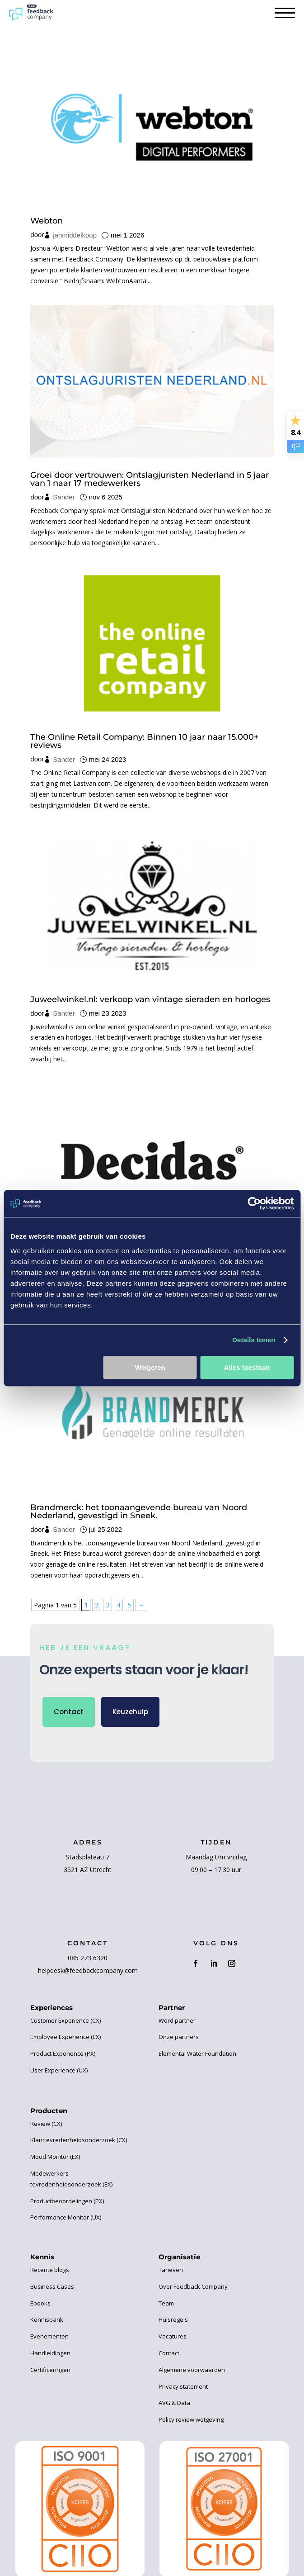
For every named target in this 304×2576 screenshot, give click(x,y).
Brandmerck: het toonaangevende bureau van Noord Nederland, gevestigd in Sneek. (138, 1511)
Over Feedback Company (193, 2286)
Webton (46, 221)
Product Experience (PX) (62, 2053)
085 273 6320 (88, 1957)
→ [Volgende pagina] (141, 1605)
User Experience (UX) (59, 2070)
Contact (69, 1711)
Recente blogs (49, 2270)
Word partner (177, 2020)
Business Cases (52, 2286)
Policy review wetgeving (191, 2419)
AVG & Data (174, 2403)
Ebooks (40, 2303)
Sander (64, 497)
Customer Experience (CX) (65, 2020)
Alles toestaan (247, 1367)
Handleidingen (50, 2353)
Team (166, 2303)
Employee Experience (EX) (65, 2037)
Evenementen (49, 2336)
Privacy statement (183, 2386)
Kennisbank (46, 2319)
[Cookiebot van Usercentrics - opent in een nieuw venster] (254, 1203)
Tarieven (171, 2270)
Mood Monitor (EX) (55, 2157)
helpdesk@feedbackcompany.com (88, 1970)
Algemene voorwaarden (192, 2370)
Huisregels (173, 2319)
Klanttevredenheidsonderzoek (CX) (78, 2140)
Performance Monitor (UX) (65, 2217)
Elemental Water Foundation (197, 2053)
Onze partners (179, 2037)
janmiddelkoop (75, 235)
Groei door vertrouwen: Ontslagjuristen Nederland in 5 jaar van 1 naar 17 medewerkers (149, 479)
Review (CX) (46, 2124)
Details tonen (253, 1340)
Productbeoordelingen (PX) (67, 2201)
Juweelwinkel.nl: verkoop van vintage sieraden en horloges (150, 999)
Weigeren (150, 1367)
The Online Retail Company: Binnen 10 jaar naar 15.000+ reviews (144, 741)
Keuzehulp (130, 1711)
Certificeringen (50, 2370)
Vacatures (173, 2336)
